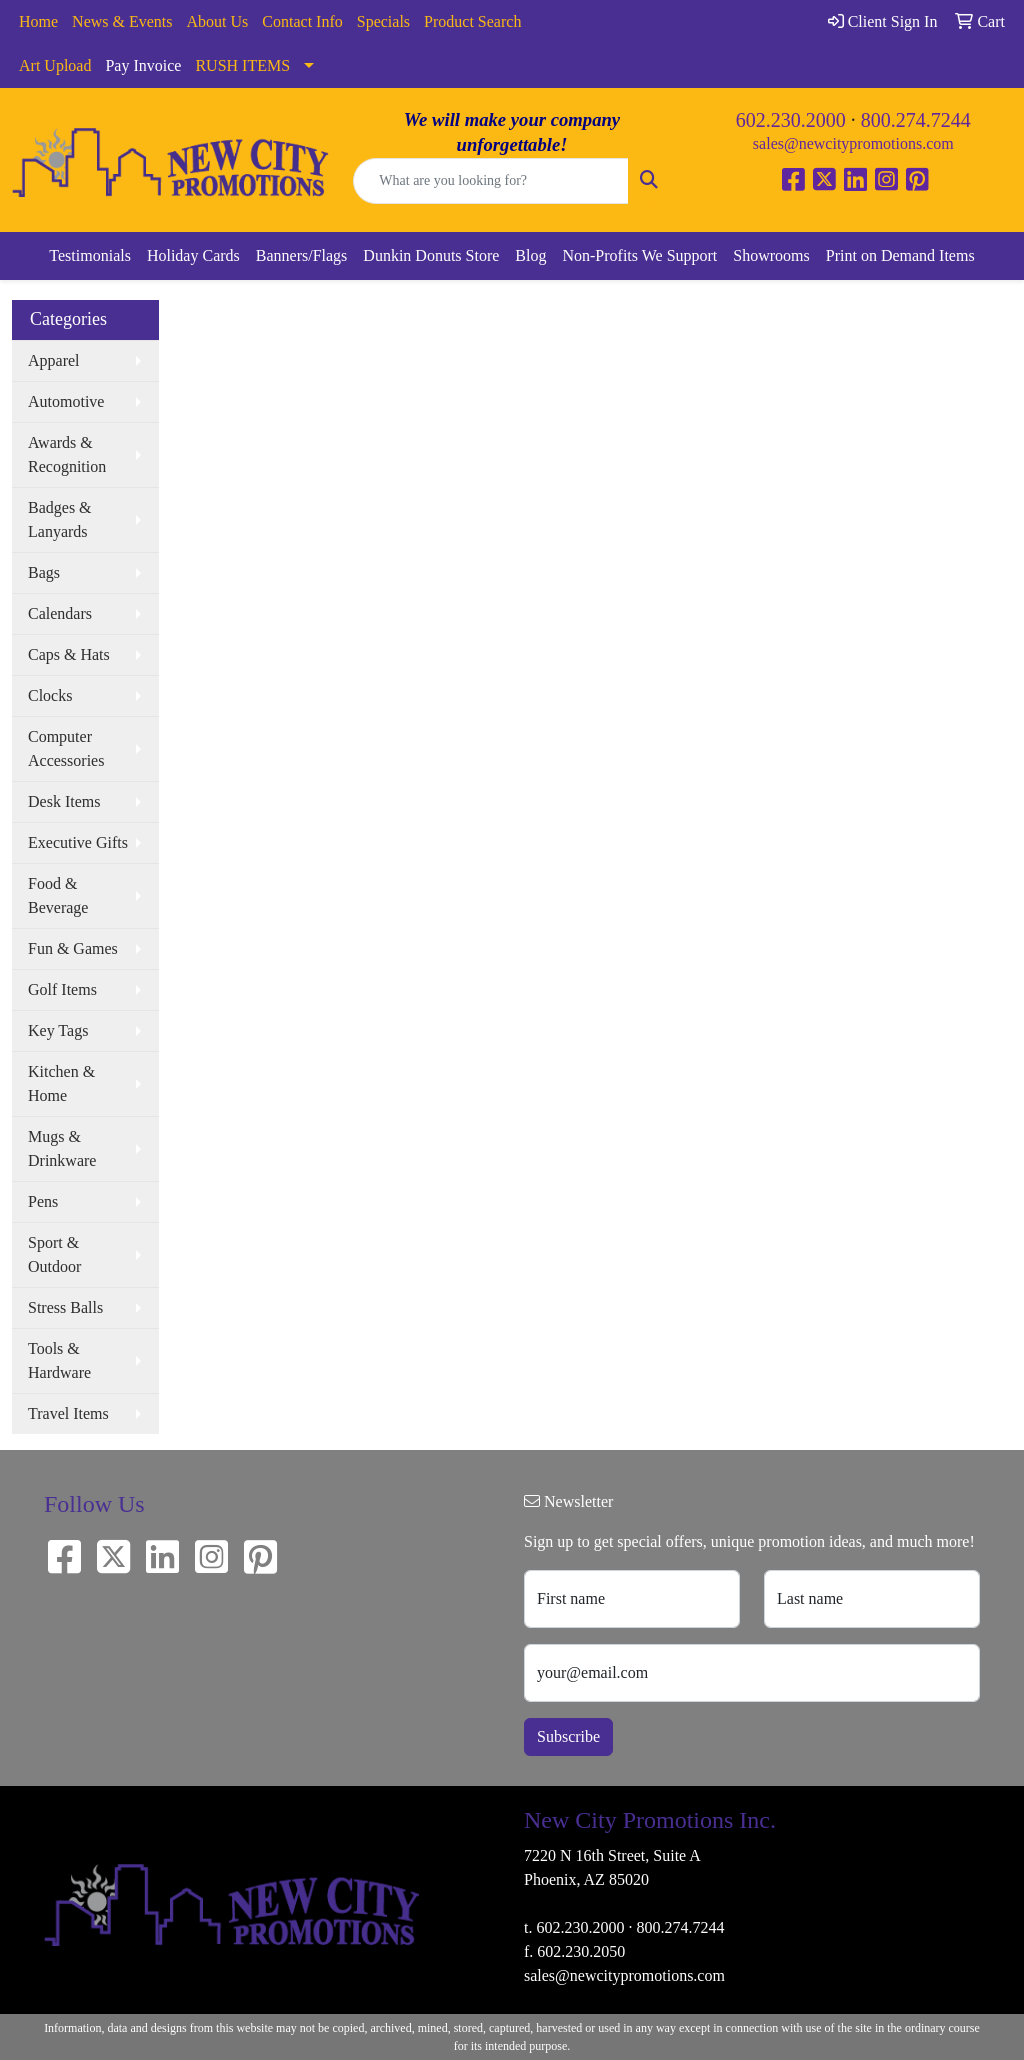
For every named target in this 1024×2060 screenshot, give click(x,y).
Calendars (60, 613)
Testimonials (90, 255)
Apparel (54, 360)
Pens (43, 1201)
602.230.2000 (791, 120)
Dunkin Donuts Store (431, 255)
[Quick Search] (490, 181)
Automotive (66, 401)
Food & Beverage (58, 895)
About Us (218, 21)
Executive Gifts (78, 842)
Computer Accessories (66, 748)
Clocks (50, 695)
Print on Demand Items (900, 255)
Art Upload (55, 65)
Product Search (472, 21)
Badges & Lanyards (60, 519)
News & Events (122, 21)
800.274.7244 (916, 120)
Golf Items (62, 989)
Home (38, 21)
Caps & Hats (69, 654)
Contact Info (302, 21)
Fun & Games (73, 948)
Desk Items (64, 801)
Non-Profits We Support (639, 255)
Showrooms (771, 255)
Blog (530, 255)
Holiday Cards (193, 255)
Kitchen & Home (61, 1083)
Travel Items (68, 1413)
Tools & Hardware (59, 1360)
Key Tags (58, 1030)
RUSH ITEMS (242, 65)
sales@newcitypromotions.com (853, 143)
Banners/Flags (302, 255)
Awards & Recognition (67, 454)
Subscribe (568, 1736)
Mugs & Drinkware (62, 1148)
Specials (383, 21)
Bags (44, 572)
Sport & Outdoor (54, 1254)
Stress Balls (65, 1307)
